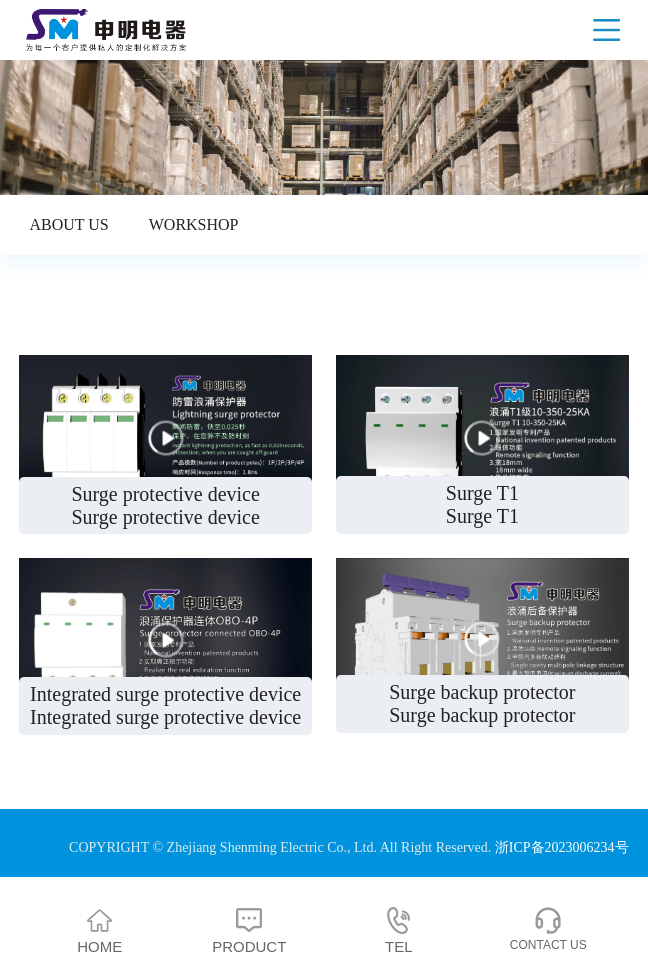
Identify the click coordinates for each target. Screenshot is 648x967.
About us (68, 224)
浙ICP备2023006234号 (562, 847)
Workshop (194, 224)
